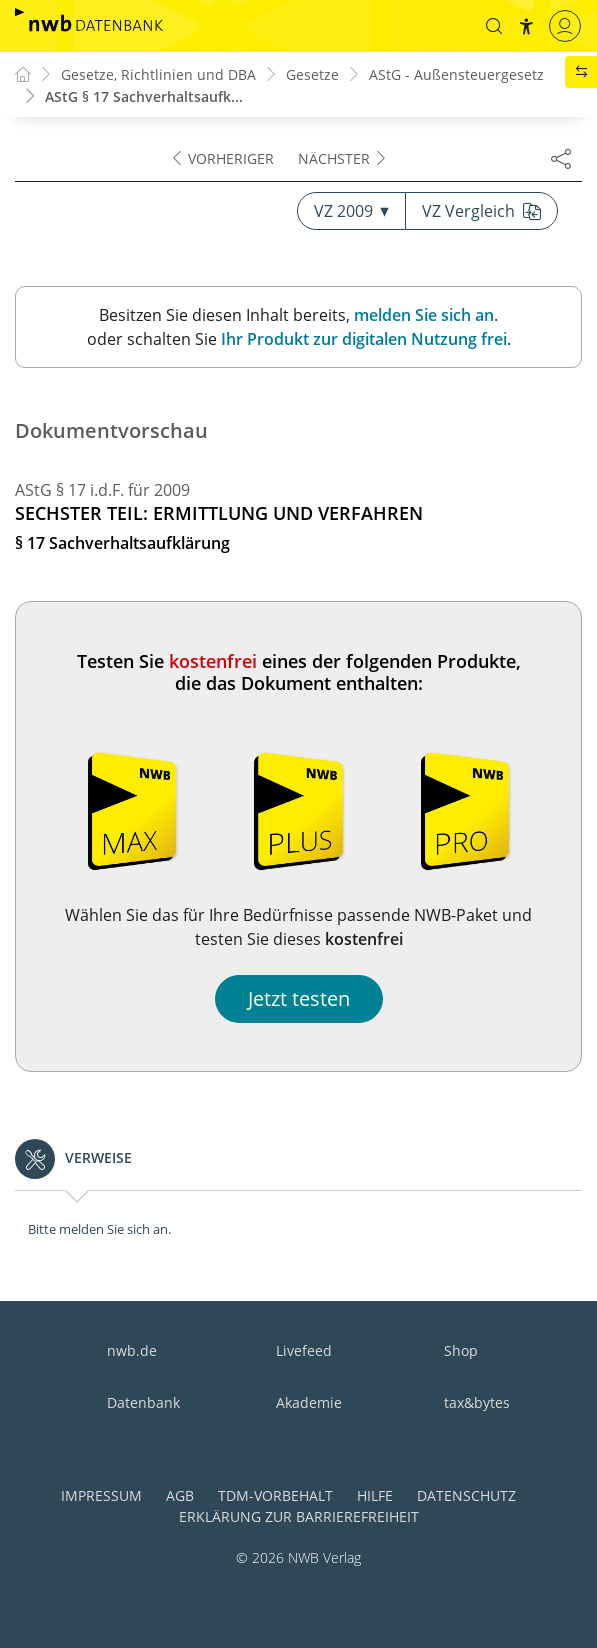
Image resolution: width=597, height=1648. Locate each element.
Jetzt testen (299, 998)
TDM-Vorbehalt (275, 1495)
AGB (180, 1495)
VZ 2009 (351, 211)
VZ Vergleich (481, 211)
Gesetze (312, 74)
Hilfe (375, 1495)
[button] (494, 26)
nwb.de (132, 1350)
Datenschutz (466, 1495)
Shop (461, 1350)
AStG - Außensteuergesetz (456, 74)
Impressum (101, 1495)
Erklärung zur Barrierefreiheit (299, 1516)
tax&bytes (477, 1402)
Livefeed (304, 1350)
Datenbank (143, 1402)
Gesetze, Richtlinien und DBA (158, 74)
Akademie (309, 1402)
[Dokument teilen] (561, 158)
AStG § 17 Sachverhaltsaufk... (144, 96)
